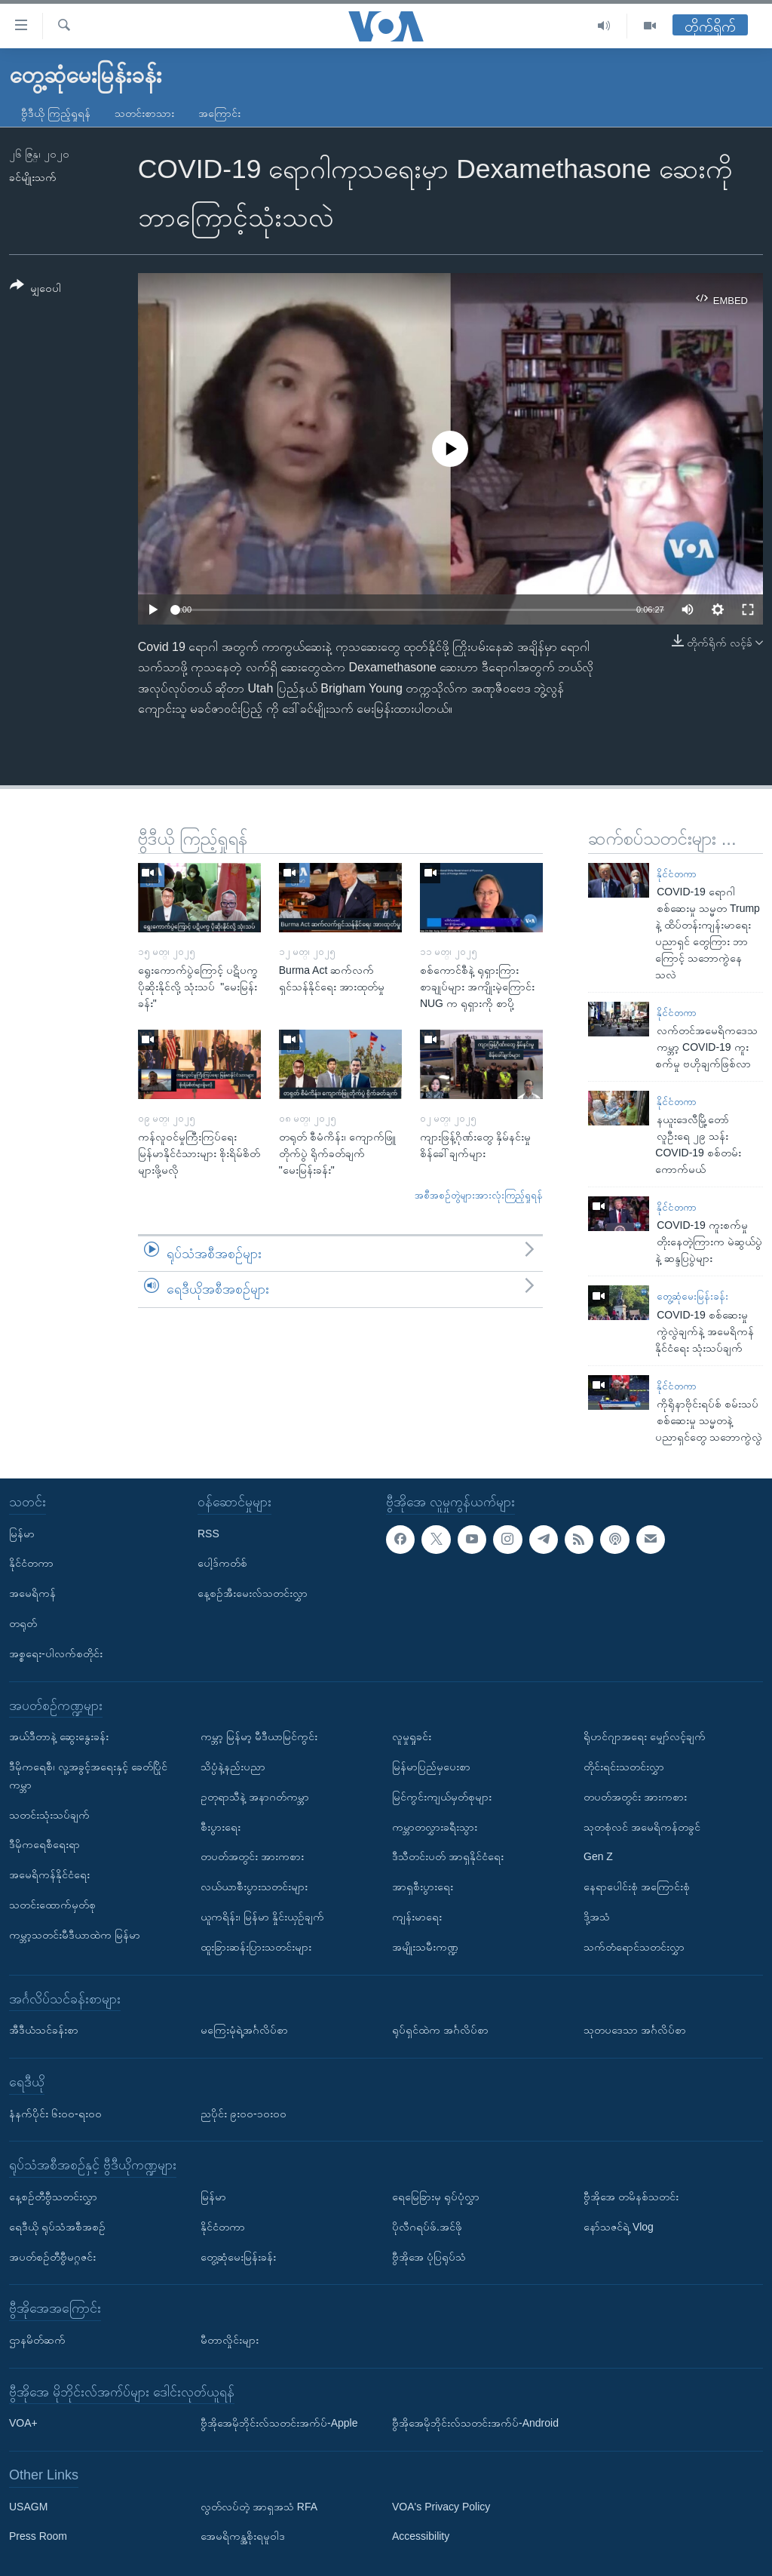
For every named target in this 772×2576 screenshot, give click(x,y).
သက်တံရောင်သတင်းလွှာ (634, 1947)
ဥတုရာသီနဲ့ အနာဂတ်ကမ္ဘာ (255, 1797)
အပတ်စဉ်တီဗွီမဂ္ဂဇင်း (52, 2256)
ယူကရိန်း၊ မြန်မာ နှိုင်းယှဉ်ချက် (262, 1917)
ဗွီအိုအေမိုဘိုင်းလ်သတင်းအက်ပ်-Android (475, 2423)
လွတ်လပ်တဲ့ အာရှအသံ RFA (259, 2507)
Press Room (38, 2536)
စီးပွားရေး (220, 1826)
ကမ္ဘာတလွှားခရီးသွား (434, 1826)
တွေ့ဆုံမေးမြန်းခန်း (692, 1296)
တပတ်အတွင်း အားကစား (252, 1856)
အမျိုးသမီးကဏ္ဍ (425, 1947)
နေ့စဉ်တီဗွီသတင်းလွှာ (53, 2197)
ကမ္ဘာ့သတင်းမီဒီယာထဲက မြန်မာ (74, 1935)
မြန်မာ (22, 1533)
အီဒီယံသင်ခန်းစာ (43, 2030)
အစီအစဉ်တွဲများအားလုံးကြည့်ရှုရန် (479, 1195)
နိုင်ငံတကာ (677, 874)
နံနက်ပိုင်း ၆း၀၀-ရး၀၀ (55, 2113)
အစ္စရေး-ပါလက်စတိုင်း (56, 1653)
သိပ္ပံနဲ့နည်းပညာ (233, 1767)
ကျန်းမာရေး (417, 1917)
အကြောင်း (219, 113)
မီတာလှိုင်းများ (230, 2340)
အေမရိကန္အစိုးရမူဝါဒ (243, 2536)
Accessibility (420, 2536)
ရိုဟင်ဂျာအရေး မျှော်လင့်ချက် (645, 1736)
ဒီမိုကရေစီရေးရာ (44, 1844)
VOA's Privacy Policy (441, 2507)
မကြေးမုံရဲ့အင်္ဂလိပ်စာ (244, 2030)
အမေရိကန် (32, 1593)
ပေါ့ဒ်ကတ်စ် (222, 1563)
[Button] (35, 289)
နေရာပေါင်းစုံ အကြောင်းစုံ (637, 1887)
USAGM (28, 2507)
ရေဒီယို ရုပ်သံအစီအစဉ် (57, 2227)
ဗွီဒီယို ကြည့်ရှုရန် (55, 113)
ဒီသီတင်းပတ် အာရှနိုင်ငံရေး (448, 1856)
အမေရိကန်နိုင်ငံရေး (49, 1874)
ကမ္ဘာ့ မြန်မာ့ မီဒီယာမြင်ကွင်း (259, 1736)
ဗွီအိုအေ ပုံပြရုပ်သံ (429, 2256)
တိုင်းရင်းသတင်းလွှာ (624, 1767)
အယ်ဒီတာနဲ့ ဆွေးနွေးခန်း (59, 1736)
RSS (208, 1533)
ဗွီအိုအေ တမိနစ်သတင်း (631, 2197)
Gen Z (598, 1856)
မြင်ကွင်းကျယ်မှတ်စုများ (442, 1797)
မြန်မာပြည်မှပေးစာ (431, 1767)
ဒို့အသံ (597, 1917)
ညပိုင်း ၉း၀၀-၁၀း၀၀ (243, 2113)
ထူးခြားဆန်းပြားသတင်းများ (256, 1947)
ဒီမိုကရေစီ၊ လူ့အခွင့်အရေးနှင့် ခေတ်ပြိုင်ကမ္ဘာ (88, 1776)
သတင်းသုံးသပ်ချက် (49, 1814)
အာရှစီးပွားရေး (422, 1887)
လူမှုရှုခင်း (411, 1736)
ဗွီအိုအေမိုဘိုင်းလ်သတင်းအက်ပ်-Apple (279, 2423)
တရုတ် (23, 1623)
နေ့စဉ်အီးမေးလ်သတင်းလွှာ (253, 1593)
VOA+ (23, 2423)
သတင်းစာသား (144, 113)
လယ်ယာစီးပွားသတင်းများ (254, 1887)
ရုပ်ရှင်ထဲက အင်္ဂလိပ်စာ (440, 2030)
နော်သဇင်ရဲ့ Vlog (619, 2227)
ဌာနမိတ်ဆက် (37, 2340)
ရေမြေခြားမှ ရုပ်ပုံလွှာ (435, 2197)
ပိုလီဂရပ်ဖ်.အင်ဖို (427, 2227)
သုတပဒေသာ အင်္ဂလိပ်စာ (635, 2030)
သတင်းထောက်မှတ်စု (52, 1905)
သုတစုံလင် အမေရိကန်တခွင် (642, 1826)
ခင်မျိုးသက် (33, 177)
